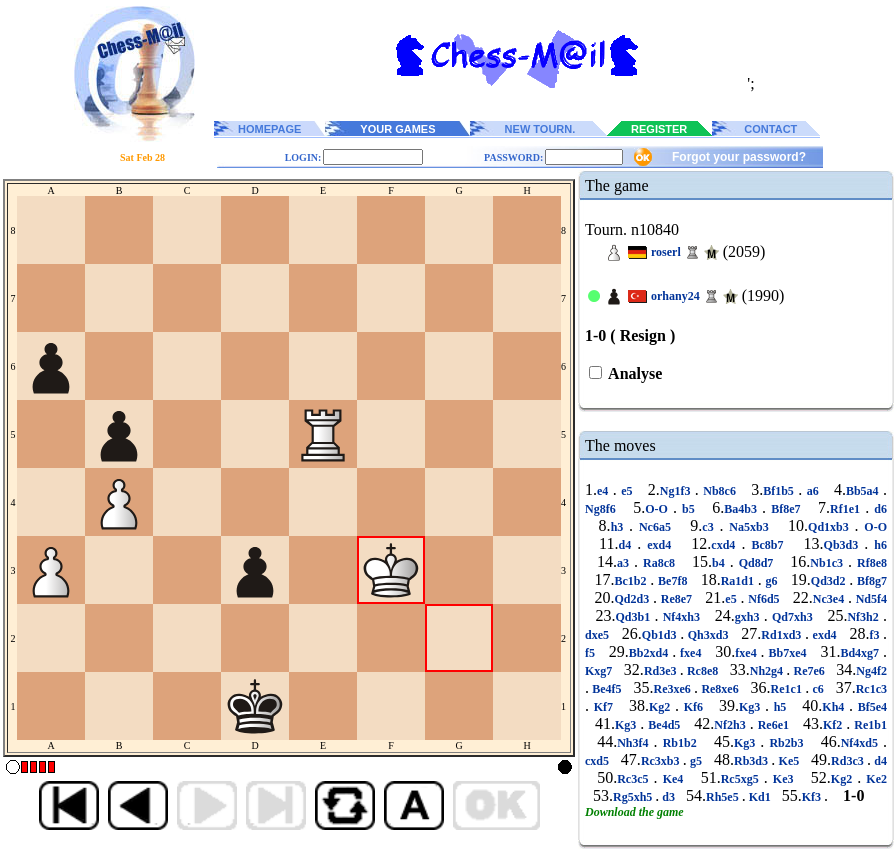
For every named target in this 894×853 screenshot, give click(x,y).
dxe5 (599, 635)
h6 (877, 545)
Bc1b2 (633, 581)
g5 (696, 761)
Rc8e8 (703, 671)
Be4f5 (607, 689)
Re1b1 (868, 725)
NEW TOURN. (540, 129)
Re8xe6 (720, 689)
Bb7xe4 (788, 653)
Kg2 (662, 707)
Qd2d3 (634, 599)
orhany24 (675, 296)
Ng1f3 (677, 491)
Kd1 (760, 797)
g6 (772, 581)
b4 (721, 563)
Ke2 (874, 779)
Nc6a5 (655, 527)
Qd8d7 (756, 563)
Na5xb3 (748, 527)
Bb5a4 (864, 491)
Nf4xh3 (681, 617)
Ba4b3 (743, 509)
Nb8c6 (720, 491)
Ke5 (788, 761)
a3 (625, 563)
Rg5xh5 (634, 797)
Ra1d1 (739, 581)
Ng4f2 (871, 671)
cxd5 (598, 761)
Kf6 (693, 707)
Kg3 (752, 707)
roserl (666, 252)
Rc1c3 (871, 689)
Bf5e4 (870, 707)
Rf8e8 (869, 563)
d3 (668, 797)
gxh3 (749, 617)
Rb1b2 (680, 743)
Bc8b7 (767, 545)
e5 (627, 491)
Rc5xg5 (742, 779)
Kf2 (834, 725)
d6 (878, 509)
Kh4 (835, 707)
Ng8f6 (603, 509)
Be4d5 (664, 725)
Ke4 (673, 779)
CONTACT (770, 129)
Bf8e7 (786, 509)
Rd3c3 (849, 761)
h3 (620, 527)
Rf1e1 (847, 509)
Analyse (633, 373)
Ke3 (783, 779)
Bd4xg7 (861, 653)
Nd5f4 (869, 599)
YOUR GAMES (397, 129)
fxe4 (690, 653)
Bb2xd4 (650, 653)
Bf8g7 (870, 581)
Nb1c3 (829, 563)
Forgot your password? (739, 157)
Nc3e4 (830, 599)
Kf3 (813, 797)
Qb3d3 (844, 545)
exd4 (659, 545)
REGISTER (659, 129)
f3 (876, 635)
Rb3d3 (752, 761)
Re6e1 (773, 725)
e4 (605, 491)
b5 (688, 509)
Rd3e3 (662, 671)
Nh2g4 (768, 671)
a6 (812, 491)
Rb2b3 (786, 743)
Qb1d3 (661, 635)
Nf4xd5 (862, 743)
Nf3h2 (865, 617)
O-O (659, 509)
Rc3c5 (635, 779)
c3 (710, 527)
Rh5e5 (724, 797)
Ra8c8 (659, 563)
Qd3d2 (830, 581)
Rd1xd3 (783, 635)
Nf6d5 (763, 599)
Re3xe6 (673, 689)
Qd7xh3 (792, 617)
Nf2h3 (731, 725)
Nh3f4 (635, 743)
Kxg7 (600, 671)
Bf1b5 (780, 491)
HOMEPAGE (269, 129)
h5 (780, 707)
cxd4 (726, 545)
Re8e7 (676, 599)
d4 (627, 545)
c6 (818, 689)
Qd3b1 (635, 617)
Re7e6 (809, 671)
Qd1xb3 (831, 527)
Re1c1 (788, 689)
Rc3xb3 (662, 761)
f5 (592, 653)
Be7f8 (672, 581)
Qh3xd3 (708, 635)
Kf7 (603, 707)
